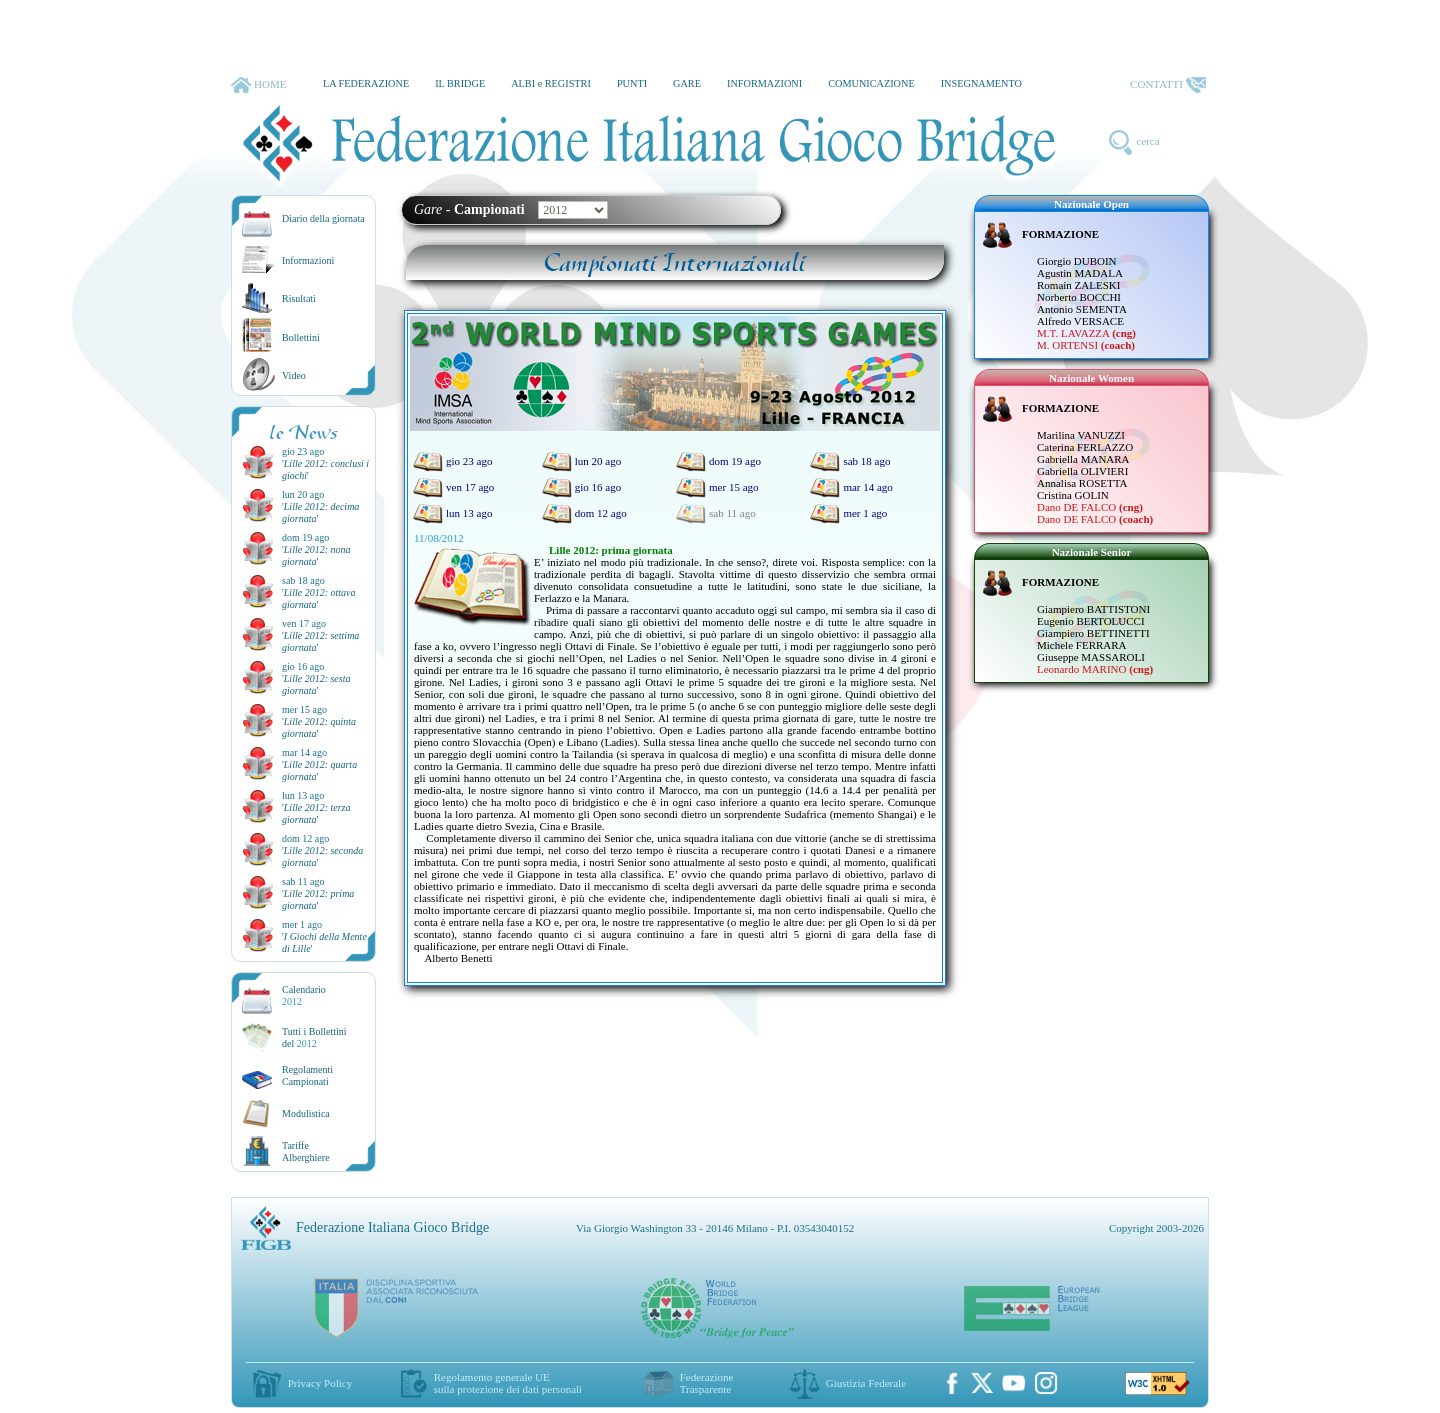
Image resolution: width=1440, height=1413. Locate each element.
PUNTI (632, 83)
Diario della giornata (323, 218)
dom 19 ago (718, 461)
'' (316, 555)
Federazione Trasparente (707, 1383)
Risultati (299, 298)
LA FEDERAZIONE (366, 83)
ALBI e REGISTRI (551, 83)
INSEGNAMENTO (981, 83)
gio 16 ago (581, 487)
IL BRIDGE (460, 83)
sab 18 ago (850, 461)
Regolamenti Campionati (307, 1075)
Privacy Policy (320, 1383)
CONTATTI (1168, 85)
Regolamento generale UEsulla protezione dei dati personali (508, 1383)
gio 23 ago (452, 461)
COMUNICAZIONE (871, 83)
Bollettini (301, 337)
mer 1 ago (848, 513)
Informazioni (308, 260)
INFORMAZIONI (764, 83)
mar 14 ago (851, 487)
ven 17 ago (453, 487)
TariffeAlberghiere (306, 1151)
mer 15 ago (717, 487)
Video (294, 375)
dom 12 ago (584, 513)
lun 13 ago (452, 513)
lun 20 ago (581, 461)
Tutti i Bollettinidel (314, 1037)
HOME (258, 85)
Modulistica (306, 1113)
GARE (687, 83)
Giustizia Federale (866, 1383)
